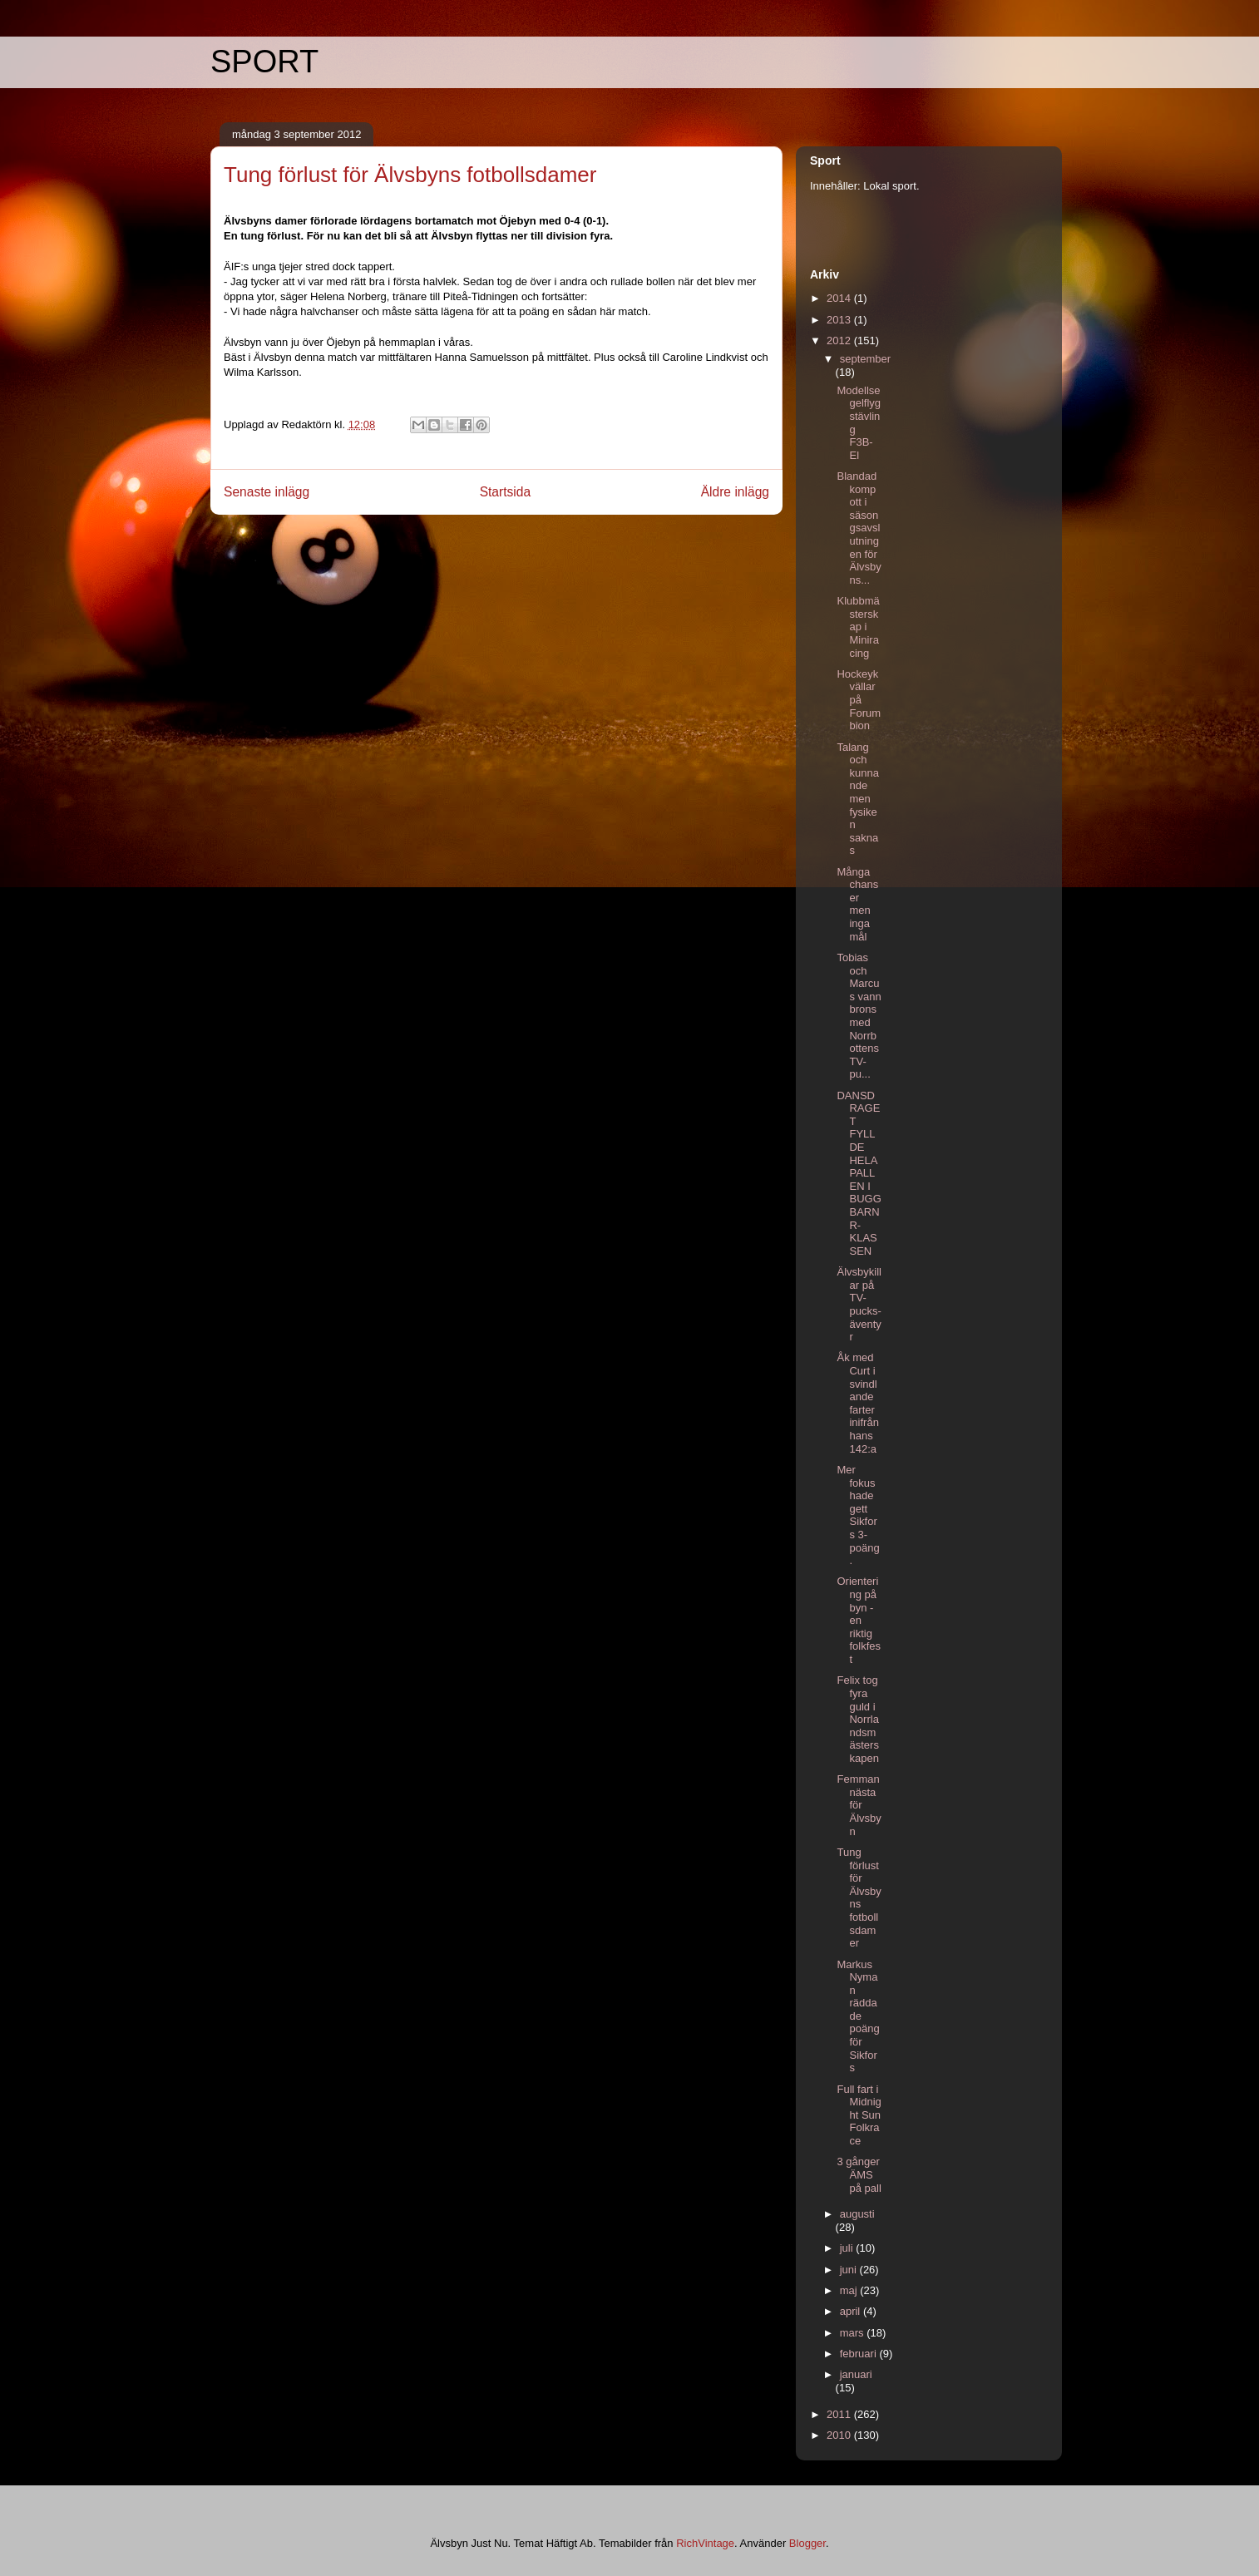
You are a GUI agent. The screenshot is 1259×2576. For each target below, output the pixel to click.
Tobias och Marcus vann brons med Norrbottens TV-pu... (859, 1015)
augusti (857, 2214)
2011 (840, 2414)
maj (850, 2290)
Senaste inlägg (266, 492)
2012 (840, 340)
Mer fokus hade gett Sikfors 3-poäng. (858, 1515)
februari (860, 2353)
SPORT (264, 61)
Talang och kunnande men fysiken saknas (857, 799)
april (851, 2311)
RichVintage (705, 2543)
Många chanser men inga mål (857, 904)
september (865, 359)
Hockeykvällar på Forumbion (859, 700)
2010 (840, 2435)
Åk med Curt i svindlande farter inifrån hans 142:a (857, 1402)
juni (850, 2269)
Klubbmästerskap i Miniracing (858, 627)
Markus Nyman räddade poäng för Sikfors (858, 2016)
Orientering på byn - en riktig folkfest (859, 1620)
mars (853, 2333)
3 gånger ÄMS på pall (859, 2174)
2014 (840, 298)
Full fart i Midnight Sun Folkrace (859, 2115)
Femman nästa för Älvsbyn (859, 1805)
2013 (840, 319)
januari (856, 2374)
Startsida (505, 492)
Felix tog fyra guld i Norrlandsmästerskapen (857, 1719)
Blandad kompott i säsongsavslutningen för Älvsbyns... (859, 528)
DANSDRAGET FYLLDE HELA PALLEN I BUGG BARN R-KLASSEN (859, 1173)
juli (848, 2248)
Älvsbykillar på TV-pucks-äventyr (859, 1304)
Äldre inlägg (735, 492)
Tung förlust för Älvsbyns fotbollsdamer (859, 1897)
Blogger (807, 2543)
